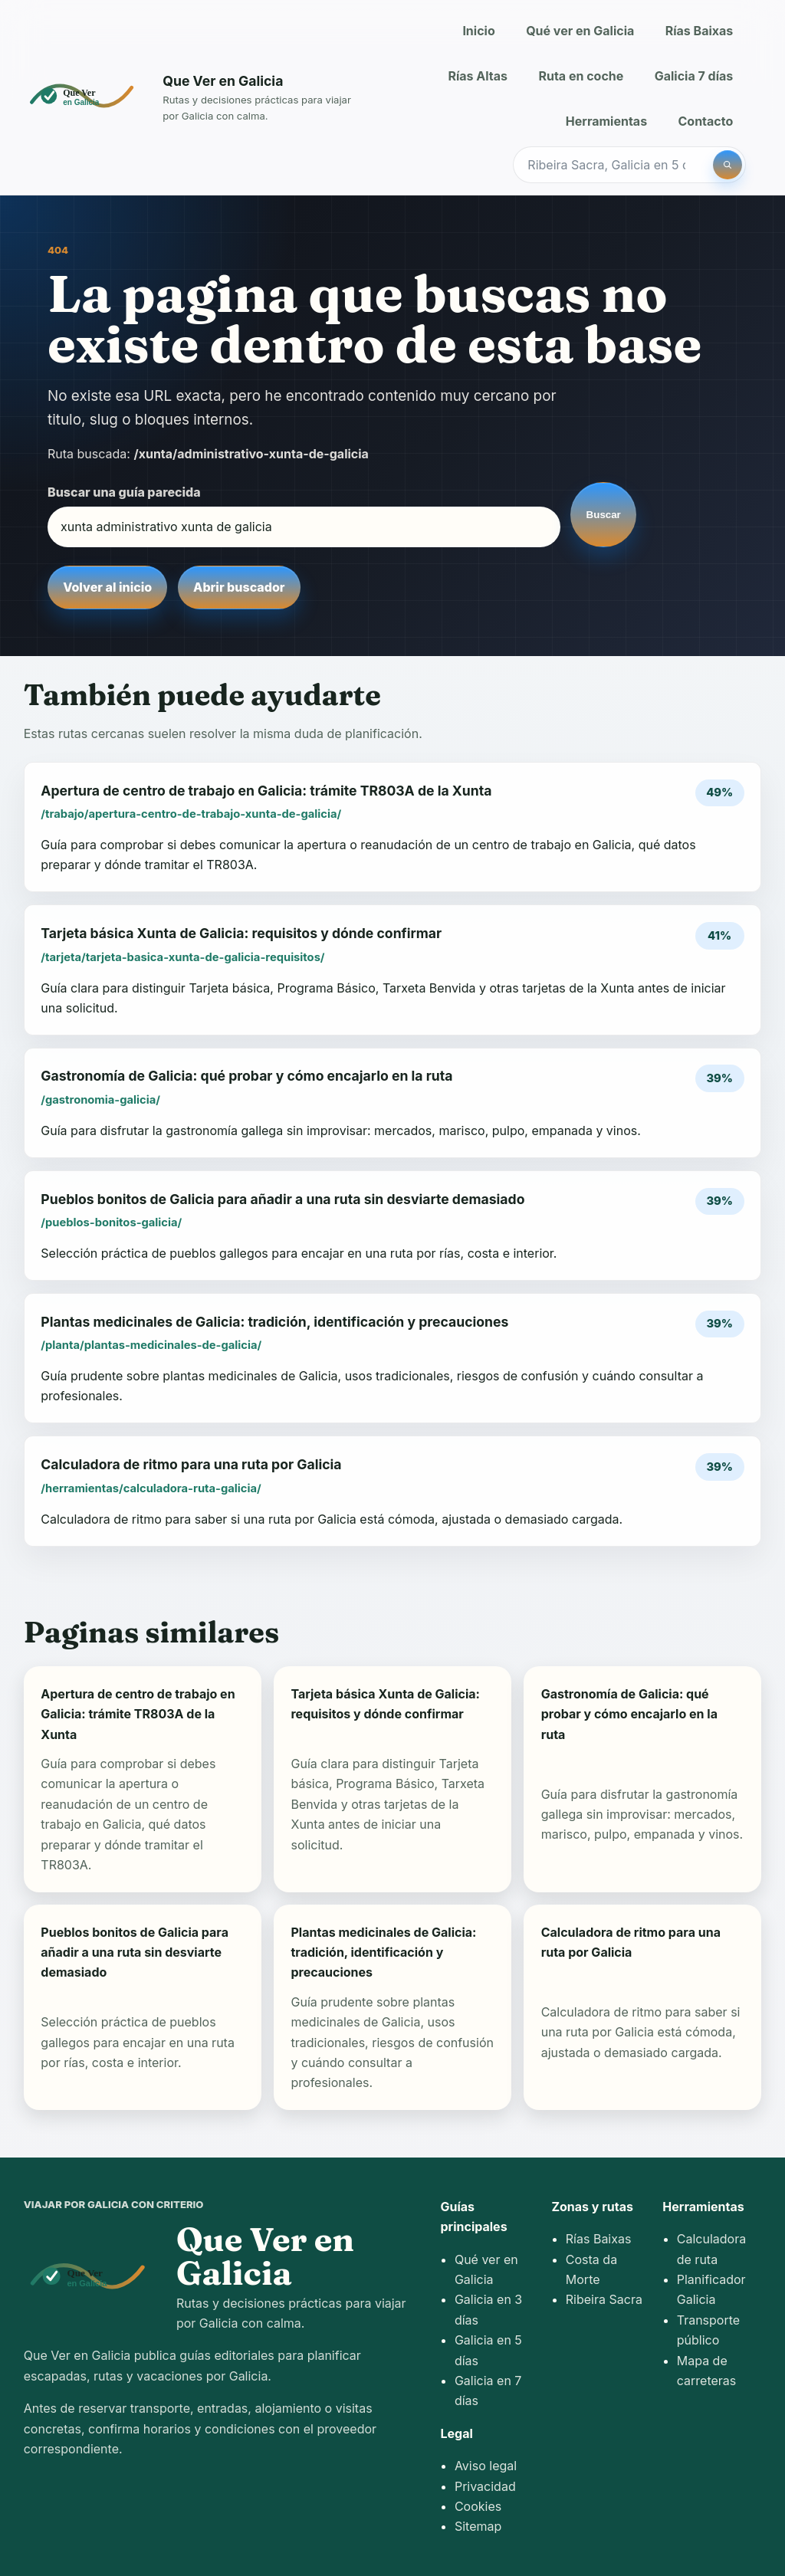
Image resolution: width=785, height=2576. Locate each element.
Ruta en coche (580, 76)
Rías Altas (477, 76)
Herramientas (606, 121)
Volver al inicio (107, 587)
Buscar (603, 514)
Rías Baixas (699, 30)
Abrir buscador (238, 587)
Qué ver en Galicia (580, 30)
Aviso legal (486, 2465)
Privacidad (485, 2486)
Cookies (478, 2506)
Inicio (478, 30)
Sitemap (478, 2526)
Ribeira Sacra (604, 2299)
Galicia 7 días (694, 76)
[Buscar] (727, 164)
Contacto (706, 121)
